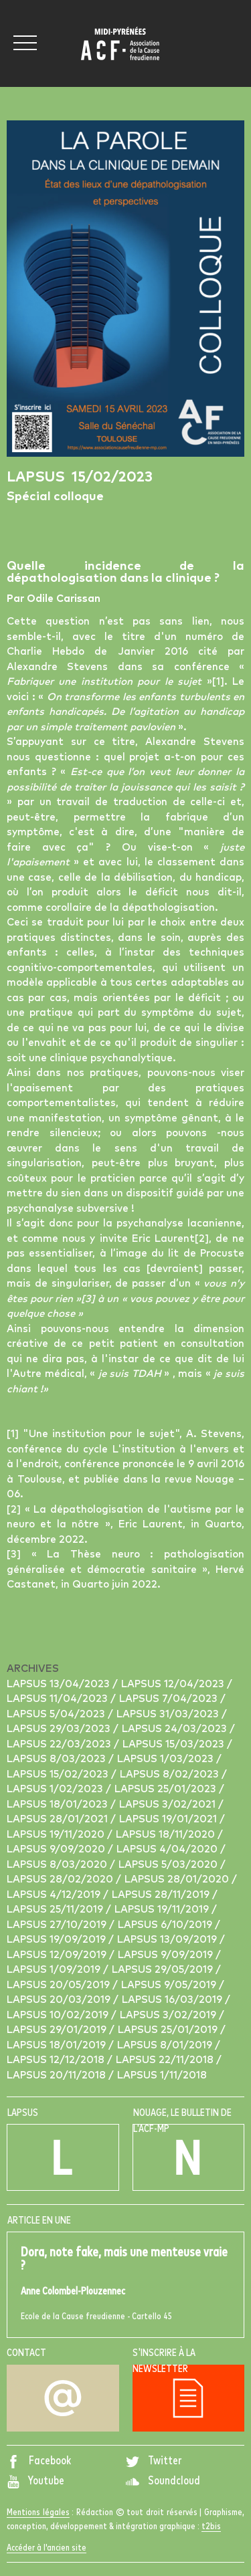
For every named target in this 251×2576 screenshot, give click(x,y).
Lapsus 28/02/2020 (61, 1879)
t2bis (211, 2526)
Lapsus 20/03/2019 (60, 2000)
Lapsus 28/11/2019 (162, 1895)
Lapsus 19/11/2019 (163, 1910)
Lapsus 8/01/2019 (166, 2045)
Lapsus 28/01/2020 (178, 1879)
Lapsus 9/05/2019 (170, 1985)
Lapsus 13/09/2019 (168, 1940)
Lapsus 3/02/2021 (168, 1805)
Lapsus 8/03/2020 (58, 1865)
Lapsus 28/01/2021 (58, 1819)
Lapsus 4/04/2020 (168, 1849)
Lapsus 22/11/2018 (166, 2060)
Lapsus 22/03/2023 (60, 1744)
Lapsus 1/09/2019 (55, 1970)
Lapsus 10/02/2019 (59, 2015)
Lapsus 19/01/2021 (169, 1819)
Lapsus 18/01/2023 (58, 1805)
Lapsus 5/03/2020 (169, 1865)
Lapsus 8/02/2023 (171, 1774)
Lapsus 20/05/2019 (59, 1985)
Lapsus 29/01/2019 (58, 2030)
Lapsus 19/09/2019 (57, 1940)
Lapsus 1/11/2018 (162, 2075)
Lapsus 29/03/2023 (60, 1729)
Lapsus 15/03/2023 (174, 1744)
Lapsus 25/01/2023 (166, 1789)
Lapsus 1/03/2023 (166, 1759)
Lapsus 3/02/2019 (169, 2015)
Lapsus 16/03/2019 (173, 2000)
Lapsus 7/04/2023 (169, 1699)
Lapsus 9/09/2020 (57, 1849)
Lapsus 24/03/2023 (176, 1729)
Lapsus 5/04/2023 (57, 1714)
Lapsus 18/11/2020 (167, 1835)
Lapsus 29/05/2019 (164, 1970)
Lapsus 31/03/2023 (169, 1714)
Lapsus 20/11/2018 (57, 2075)
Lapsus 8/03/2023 (57, 1759)
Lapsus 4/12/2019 (55, 1895)
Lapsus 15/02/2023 (59, 1774)
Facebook (39, 2461)
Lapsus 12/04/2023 (174, 1684)
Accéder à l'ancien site (46, 2548)
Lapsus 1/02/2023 (56, 1789)
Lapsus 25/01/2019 (169, 2030)
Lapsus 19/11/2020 (57, 1835)
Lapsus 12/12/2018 (57, 2060)
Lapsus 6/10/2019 (166, 1925)
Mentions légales (38, 2512)
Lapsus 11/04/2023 (58, 1699)
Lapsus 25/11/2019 (56, 1910)
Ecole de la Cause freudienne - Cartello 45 (125, 2283)
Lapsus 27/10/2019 (58, 1925)
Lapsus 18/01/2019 (57, 2045)
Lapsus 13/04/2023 (59, 1684)
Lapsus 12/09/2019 (58, 1955)
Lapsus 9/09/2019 (167, 1955)
